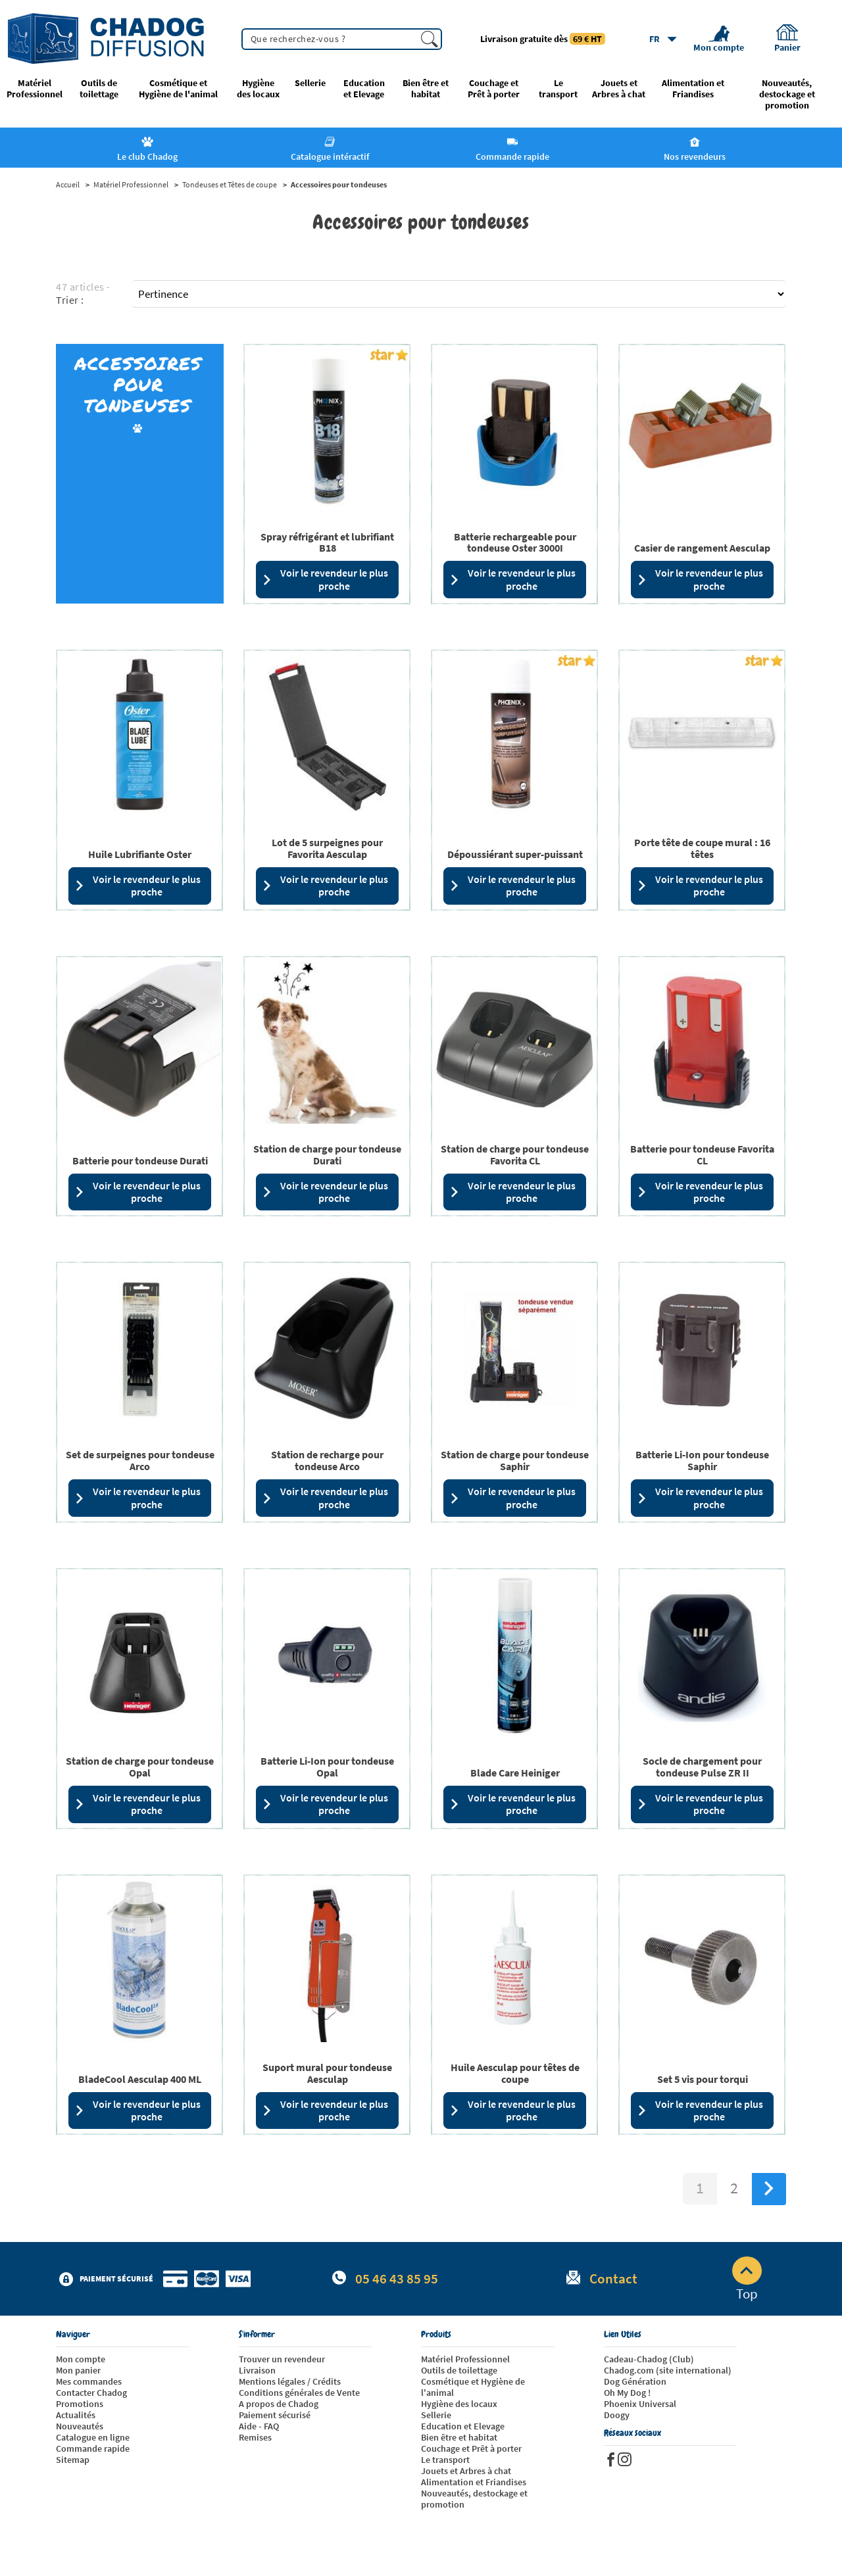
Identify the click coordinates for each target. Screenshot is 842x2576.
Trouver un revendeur (282, 2359)
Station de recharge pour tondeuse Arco (327, 1460)
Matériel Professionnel (34, 89)
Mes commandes (89, 2381)
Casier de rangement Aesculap (702, 547)
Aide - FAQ (259, 2426)
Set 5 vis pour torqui (702, 2079)
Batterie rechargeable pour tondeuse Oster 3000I (515, 542)
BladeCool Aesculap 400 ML (139, 2079)
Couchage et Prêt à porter (494, 89)
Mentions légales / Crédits (290, 2381)
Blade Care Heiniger (515, 1772)
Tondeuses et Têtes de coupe (229, 184)
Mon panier (78, 2370)
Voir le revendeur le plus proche (325, 579)
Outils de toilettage (99, 89)
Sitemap (72, 2460)
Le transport (558, 89)
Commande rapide (93, 2448)
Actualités (75, 2415)
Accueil (68, 184)
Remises (255, 2437)
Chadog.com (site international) (667, 2370)
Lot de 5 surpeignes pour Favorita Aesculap (327, 848)
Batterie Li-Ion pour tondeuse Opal (327, 1766)
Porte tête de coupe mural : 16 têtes (702, 848)
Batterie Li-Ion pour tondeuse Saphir (702, 1460)
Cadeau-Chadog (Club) (649, 2359)
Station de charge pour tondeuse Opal (140, 1766)
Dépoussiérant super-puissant (515, 854)
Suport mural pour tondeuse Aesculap (327, 2073)
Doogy (617, 2415)
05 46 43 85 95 (396, 2278)
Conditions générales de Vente (299, 2392)
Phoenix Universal (640, 2404)
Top (747, 2279)
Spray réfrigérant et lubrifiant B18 (327, 542)
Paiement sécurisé (274, 2415)
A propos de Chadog (278, 2404)
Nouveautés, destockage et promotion (787, 94)
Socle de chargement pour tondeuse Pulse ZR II (702, 1766)
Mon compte (80, 2359)
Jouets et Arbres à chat (618, 89)
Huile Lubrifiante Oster (139, 854)
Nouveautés (79, 2426)
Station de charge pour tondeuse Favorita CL (515, 1154)
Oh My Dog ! (627, 2392)
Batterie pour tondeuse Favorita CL (702, 1154)
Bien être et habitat (426, 89)
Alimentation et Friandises (693, 89)
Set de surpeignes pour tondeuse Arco (140, 1460)
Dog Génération (635, 2381)
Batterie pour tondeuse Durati (140, 1160)
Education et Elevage (364, 89)
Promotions (79, 2404)
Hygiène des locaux (258, 89)
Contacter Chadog (91, 2392)
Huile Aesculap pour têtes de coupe (515, 2073)
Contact (613, 2278)
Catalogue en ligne (93, 2437)
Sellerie (310, 83)
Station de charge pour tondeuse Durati (327, 1154)
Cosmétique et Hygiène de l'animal (178, 89)
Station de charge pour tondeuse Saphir (515, 1460)
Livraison (257, 2370)
